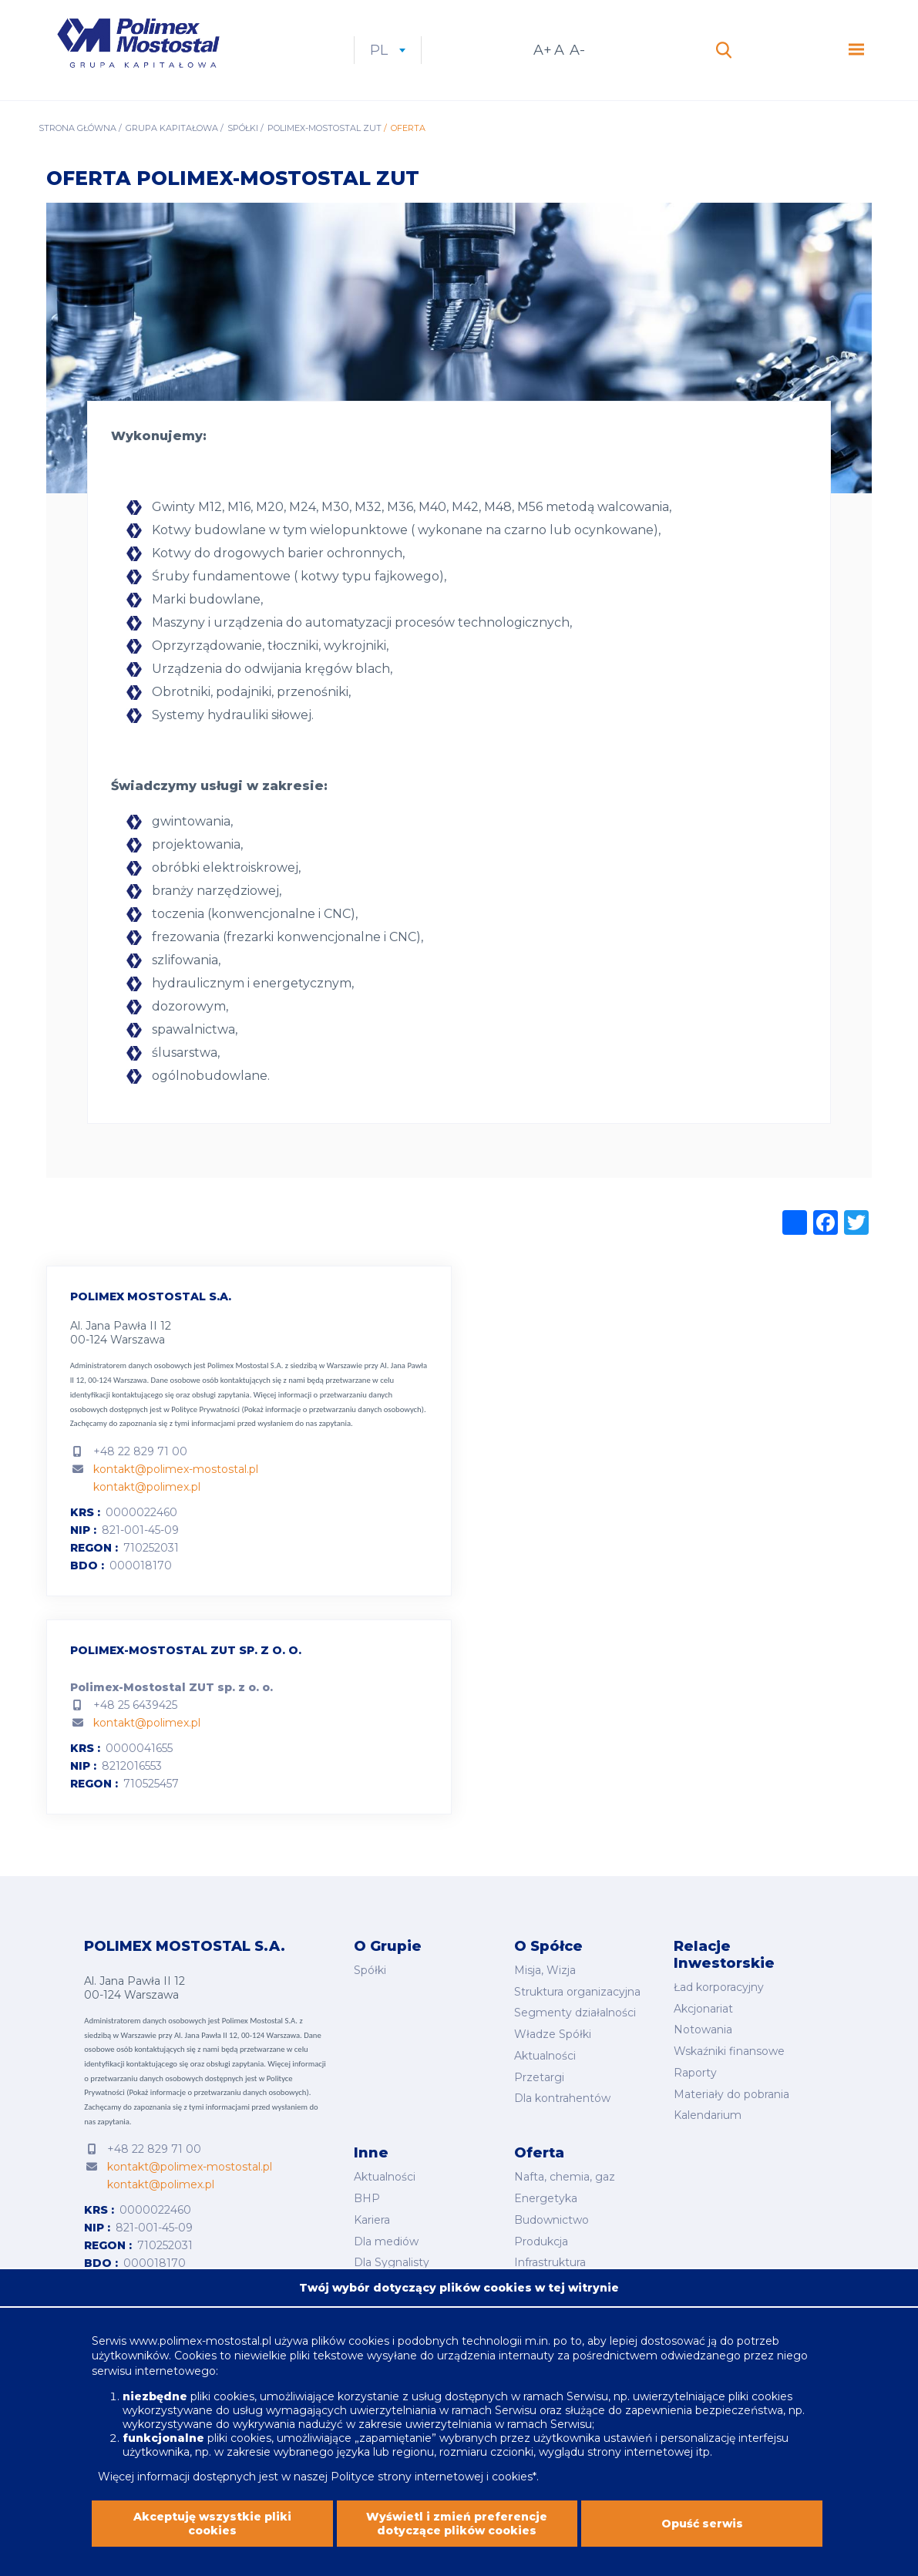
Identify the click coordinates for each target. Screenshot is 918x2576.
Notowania (703, 2029)
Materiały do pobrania (731, 2094)
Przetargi (539, 2077)
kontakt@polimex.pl (146, 1487)
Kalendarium (707, 2115)
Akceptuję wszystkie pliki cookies (212, 2534)
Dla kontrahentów (562, 2098)
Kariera (372, 2220)
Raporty (695, 2073)
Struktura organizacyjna (577, 1992)
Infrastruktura (550, 2262)
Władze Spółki (552, 2034)
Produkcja (541, 2241)
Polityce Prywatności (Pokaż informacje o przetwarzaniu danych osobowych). (298, 1409)
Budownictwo (551, 2220)
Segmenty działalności (575, 2012)
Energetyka (545, 2198)
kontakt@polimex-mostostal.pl (175, 1469)
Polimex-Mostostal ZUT (324, 128)
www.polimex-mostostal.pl (201, 2351)
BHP (367, 2198)
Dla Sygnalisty (391, 2262)
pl (387, 50)
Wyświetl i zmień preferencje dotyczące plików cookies (456, 2534)
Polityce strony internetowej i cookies (432, 2487)
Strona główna (77, 128)
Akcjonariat (703, 2009)
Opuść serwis (702, 2534)
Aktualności (545, 2056)
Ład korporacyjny (719, 1987)
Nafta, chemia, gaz (564, 2177)
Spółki (242, 128)
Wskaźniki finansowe (729, 2051)
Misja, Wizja (545, 1970)
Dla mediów (386, 2241)
